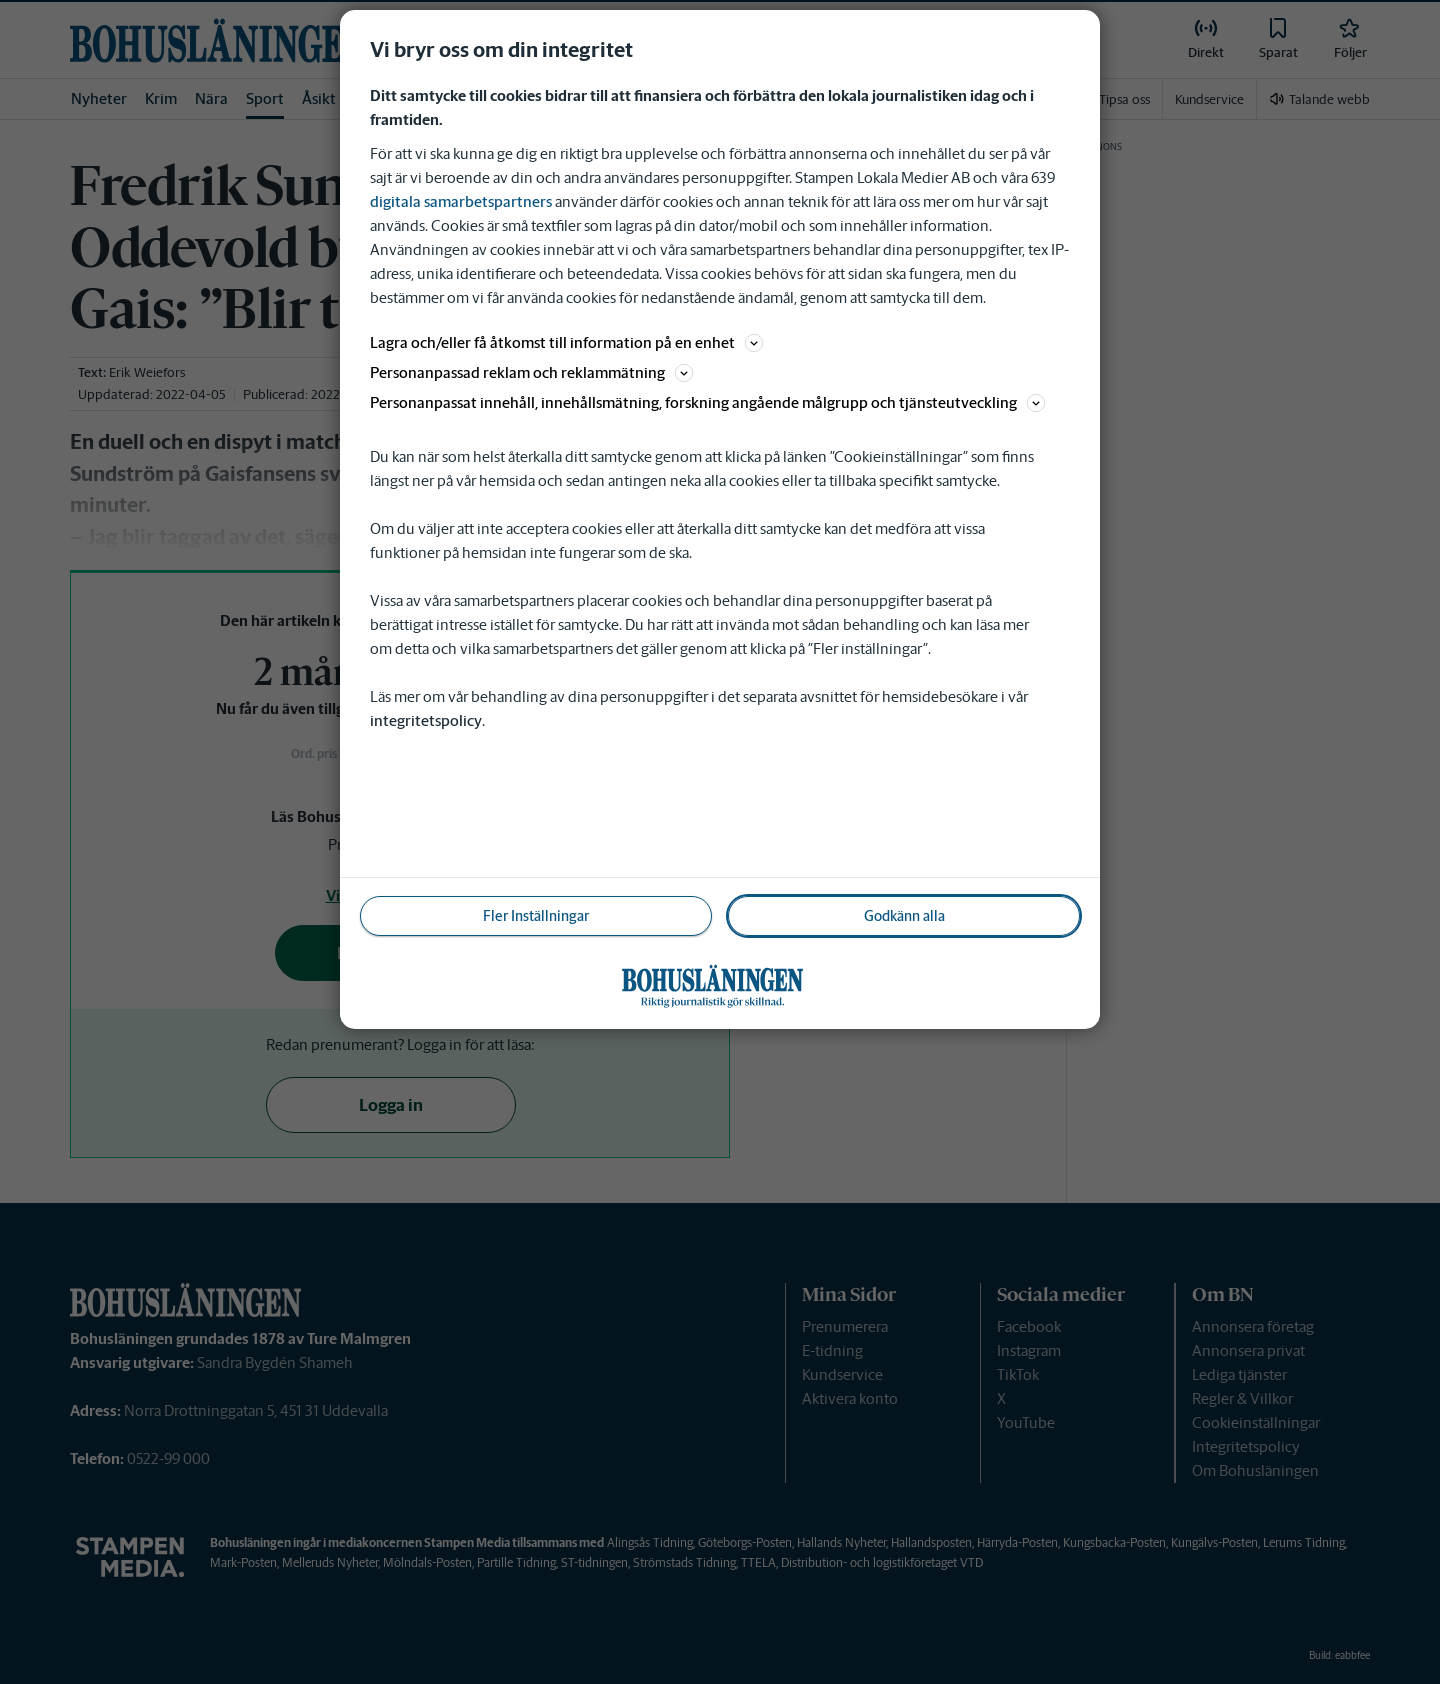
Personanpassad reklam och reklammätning (531, 372)
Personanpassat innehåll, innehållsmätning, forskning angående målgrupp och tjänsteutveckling (707, 402)
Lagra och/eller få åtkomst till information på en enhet (566, 342)
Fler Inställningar (536, 916)
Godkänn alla (904, 916)
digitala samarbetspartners (461, 201)
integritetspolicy (426, 720)
